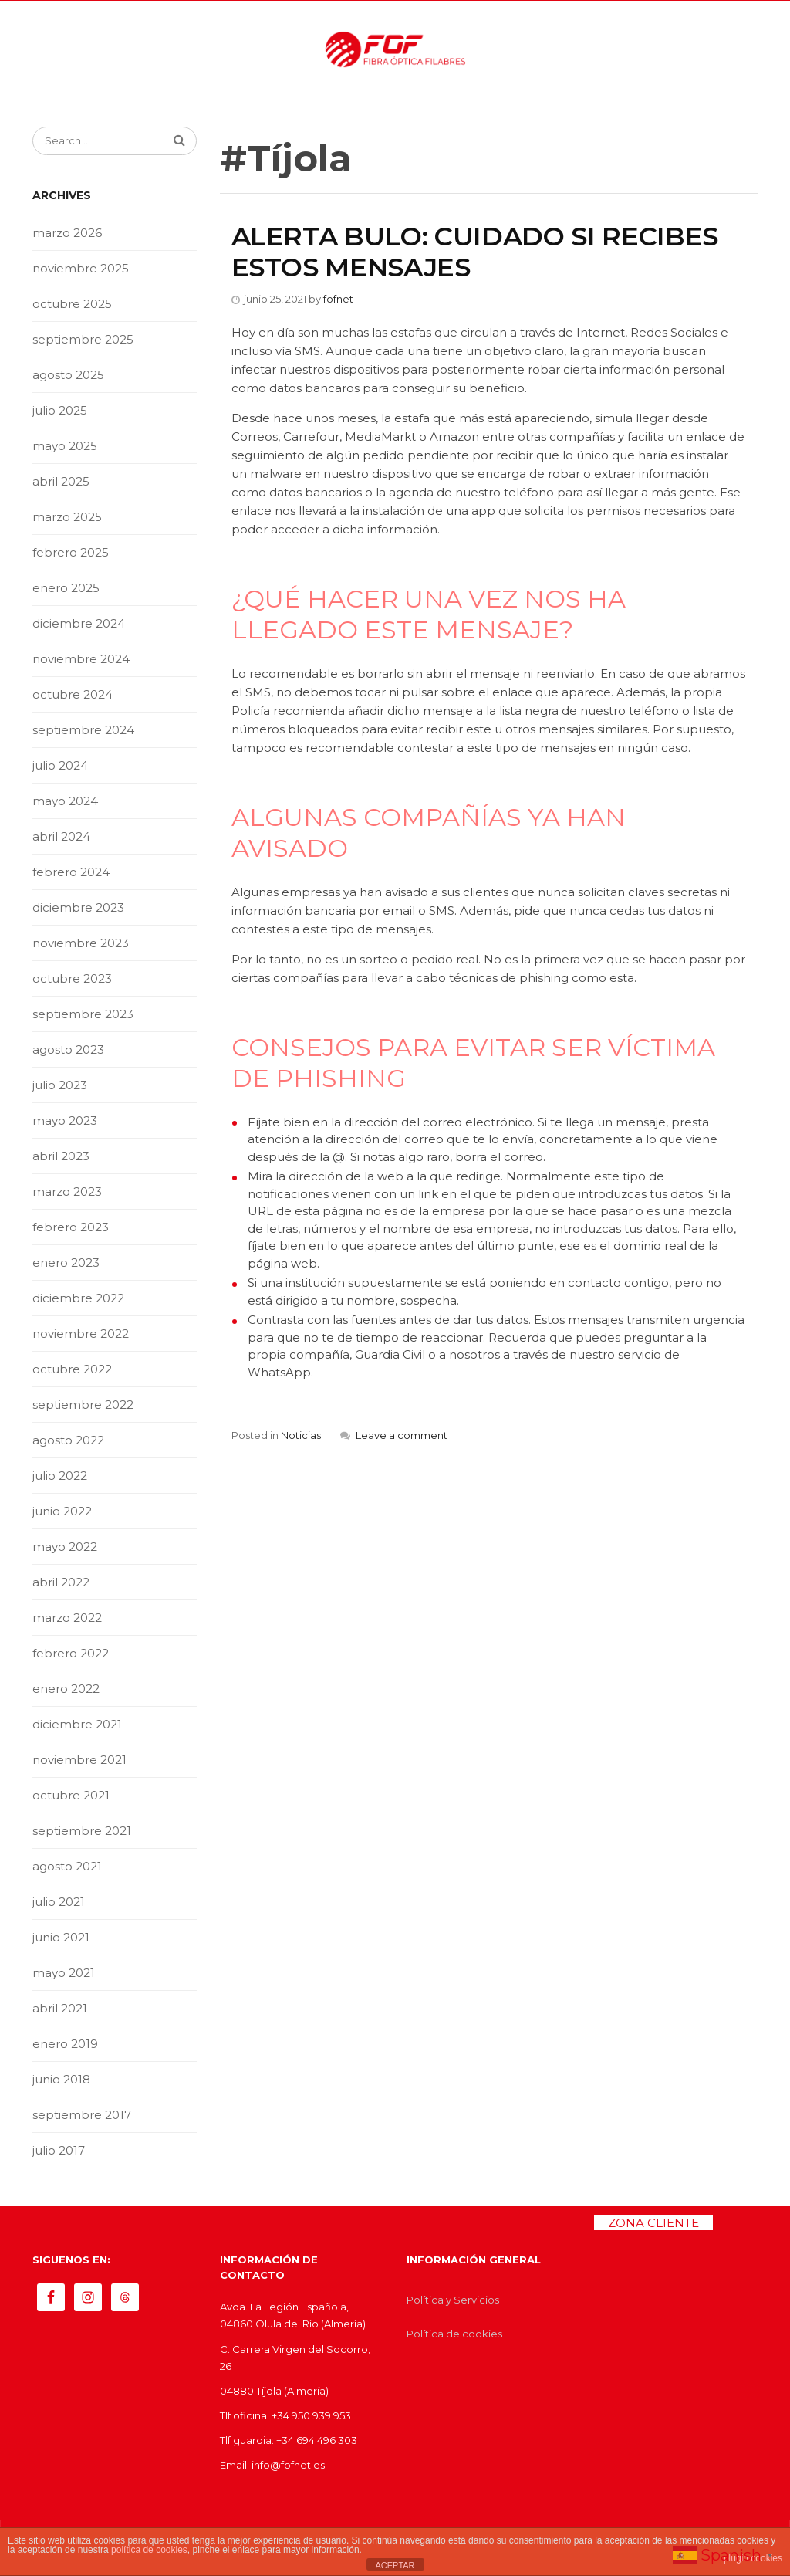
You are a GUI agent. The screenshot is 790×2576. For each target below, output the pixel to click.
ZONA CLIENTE (653, 2222)
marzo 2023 (67, 1191)
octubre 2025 (72, 303)
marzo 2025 (67, 516)
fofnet (338, 299)
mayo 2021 (63, 1972)
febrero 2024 (71, 872)
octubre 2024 (72, 694)
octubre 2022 (72, 1369)
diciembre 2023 (78, 907)
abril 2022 (60, 1582)
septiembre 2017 (81, 2114)
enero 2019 (65, 2043)
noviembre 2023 (80, 943)
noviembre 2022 (80, 1333)
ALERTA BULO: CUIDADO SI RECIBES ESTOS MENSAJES (474, 251)
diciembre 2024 (78, 623)
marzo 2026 (67, 232)
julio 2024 (60, 765)
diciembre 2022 (78, 1298)
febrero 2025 (70, 552)
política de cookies (149, 2549)
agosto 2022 (68, 1440)
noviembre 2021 (79, 1759)
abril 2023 (60, 1156)
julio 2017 (58, 2150)
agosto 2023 (68, 1049)
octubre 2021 (71, 1795)
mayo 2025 (64, 445)
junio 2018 (61, 2079)
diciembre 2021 (77, 1724)
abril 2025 (60, 481)
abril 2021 (59, 2008)
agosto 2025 (68, 374)
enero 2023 (66, 1262)
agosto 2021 (67, 1866)
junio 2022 (62, 1511)
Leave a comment (401, 1435)
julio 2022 (59, 1475)
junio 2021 (60, 1937)
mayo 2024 (65, 801)
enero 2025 (66, 588)
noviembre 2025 (80, 268)
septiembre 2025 (82, 339)
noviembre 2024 (81, 659)
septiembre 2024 (83, 730)
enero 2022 (66, 1688)
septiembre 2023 (82, 1014)
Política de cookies (454, 2333)
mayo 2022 (64, 1546)
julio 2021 (58, 1901)
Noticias (301, 1435)
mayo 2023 (64, 1120)
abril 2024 (61, 836)
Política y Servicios (453, 2299)
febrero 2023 (70, 1227)
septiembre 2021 (81, 1830)
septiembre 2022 (82, 1404)
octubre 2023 (72, 978)
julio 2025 (59, 410)
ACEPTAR (394, 2565)
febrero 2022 (70, 1653)
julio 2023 (59, 1085)
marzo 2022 (67, 1617)
